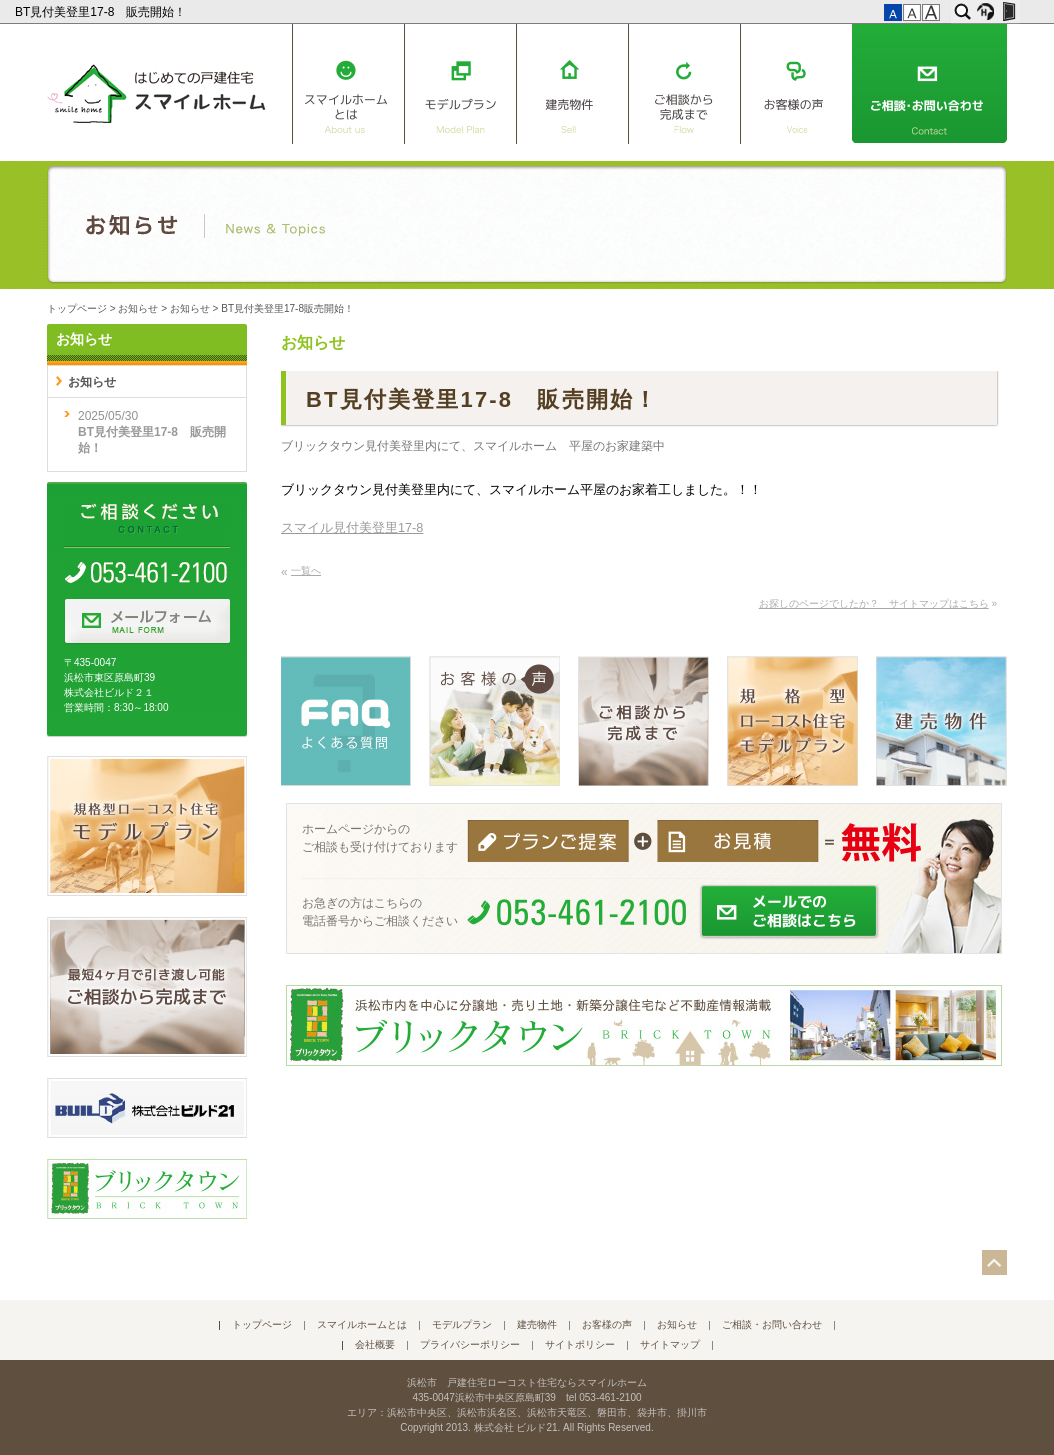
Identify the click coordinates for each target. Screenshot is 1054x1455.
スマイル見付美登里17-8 (352, 528)
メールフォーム (147, 622)
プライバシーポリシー (470, 1344)
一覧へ (306, 570)
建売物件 (572, 84)
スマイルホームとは (348, 84)
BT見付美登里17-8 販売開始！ (102, 12)
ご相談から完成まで (684, 84)
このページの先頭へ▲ (994, 1262)
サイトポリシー (580, 1344)
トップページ (77, 308)
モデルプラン (460, 84)
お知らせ (138, 308)
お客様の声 (796, 84)
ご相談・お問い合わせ (929, 84)
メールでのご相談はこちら (790, 912)
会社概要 (375, 1344)
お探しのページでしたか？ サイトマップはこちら (874, 603)
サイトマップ (670, 1344)
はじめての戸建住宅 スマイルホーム (156, 90)
